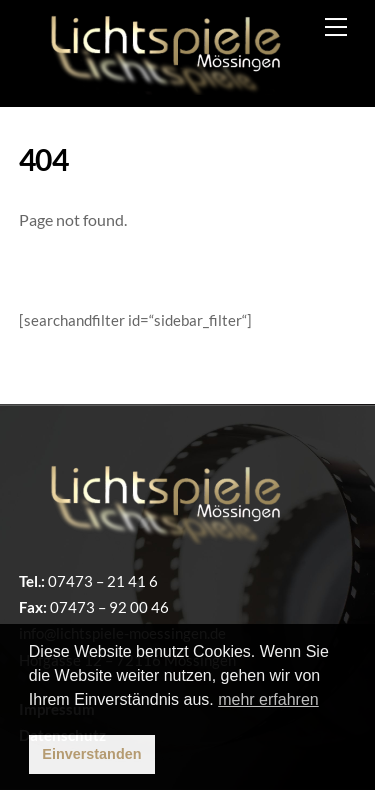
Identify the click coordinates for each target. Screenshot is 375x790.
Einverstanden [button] (91, 754)
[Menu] (336, 27)
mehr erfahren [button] (268, 699)
